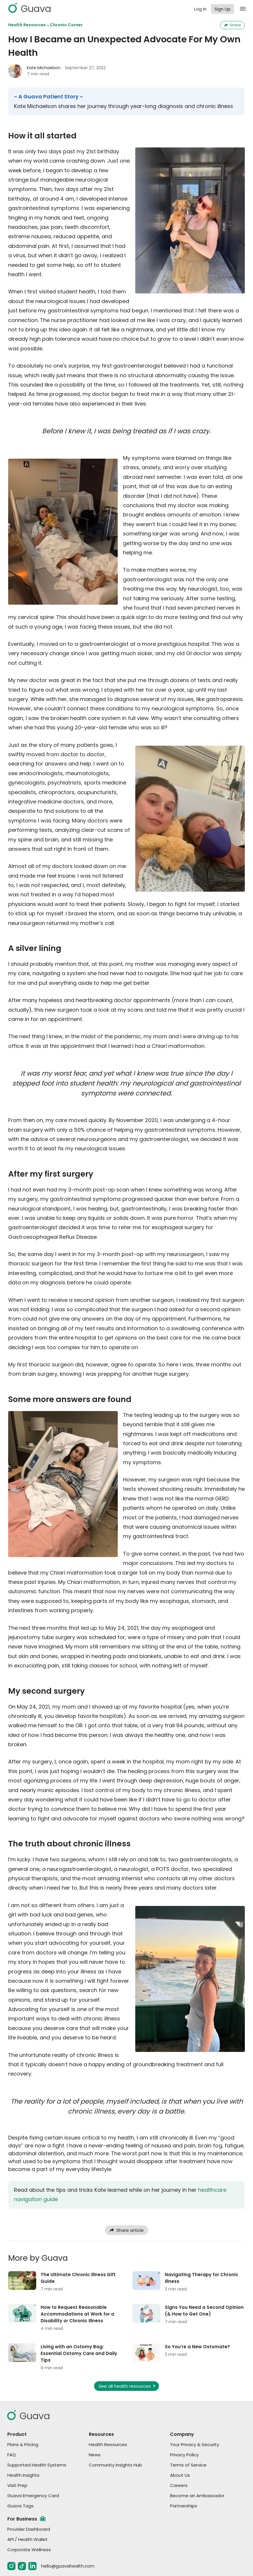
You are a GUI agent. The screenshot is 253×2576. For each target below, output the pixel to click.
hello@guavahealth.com (67, 2566)
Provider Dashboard (28, 2529)
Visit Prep (17, 2485)
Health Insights (23, 2475)
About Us (180, 2475)
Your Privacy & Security (194, 2444)
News (94, 2455)
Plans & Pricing (22, 2444)
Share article (126, 2230)
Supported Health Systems (36, 2465)
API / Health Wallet (27, 2539)
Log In (200, 9)
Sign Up (222, 9)
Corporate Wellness (29, 2550)
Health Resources (27, 25)
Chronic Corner (66, 25)
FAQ (11, 2455)
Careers (179, 2485)
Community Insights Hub (115, 2465)
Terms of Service (188, 2465)
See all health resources (127, 2386)
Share (232, 24)
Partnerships (183, 2506)
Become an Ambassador (197, 2495)
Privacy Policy (184, 2455)
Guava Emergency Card (33, 2495)
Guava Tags (20, 2506)
